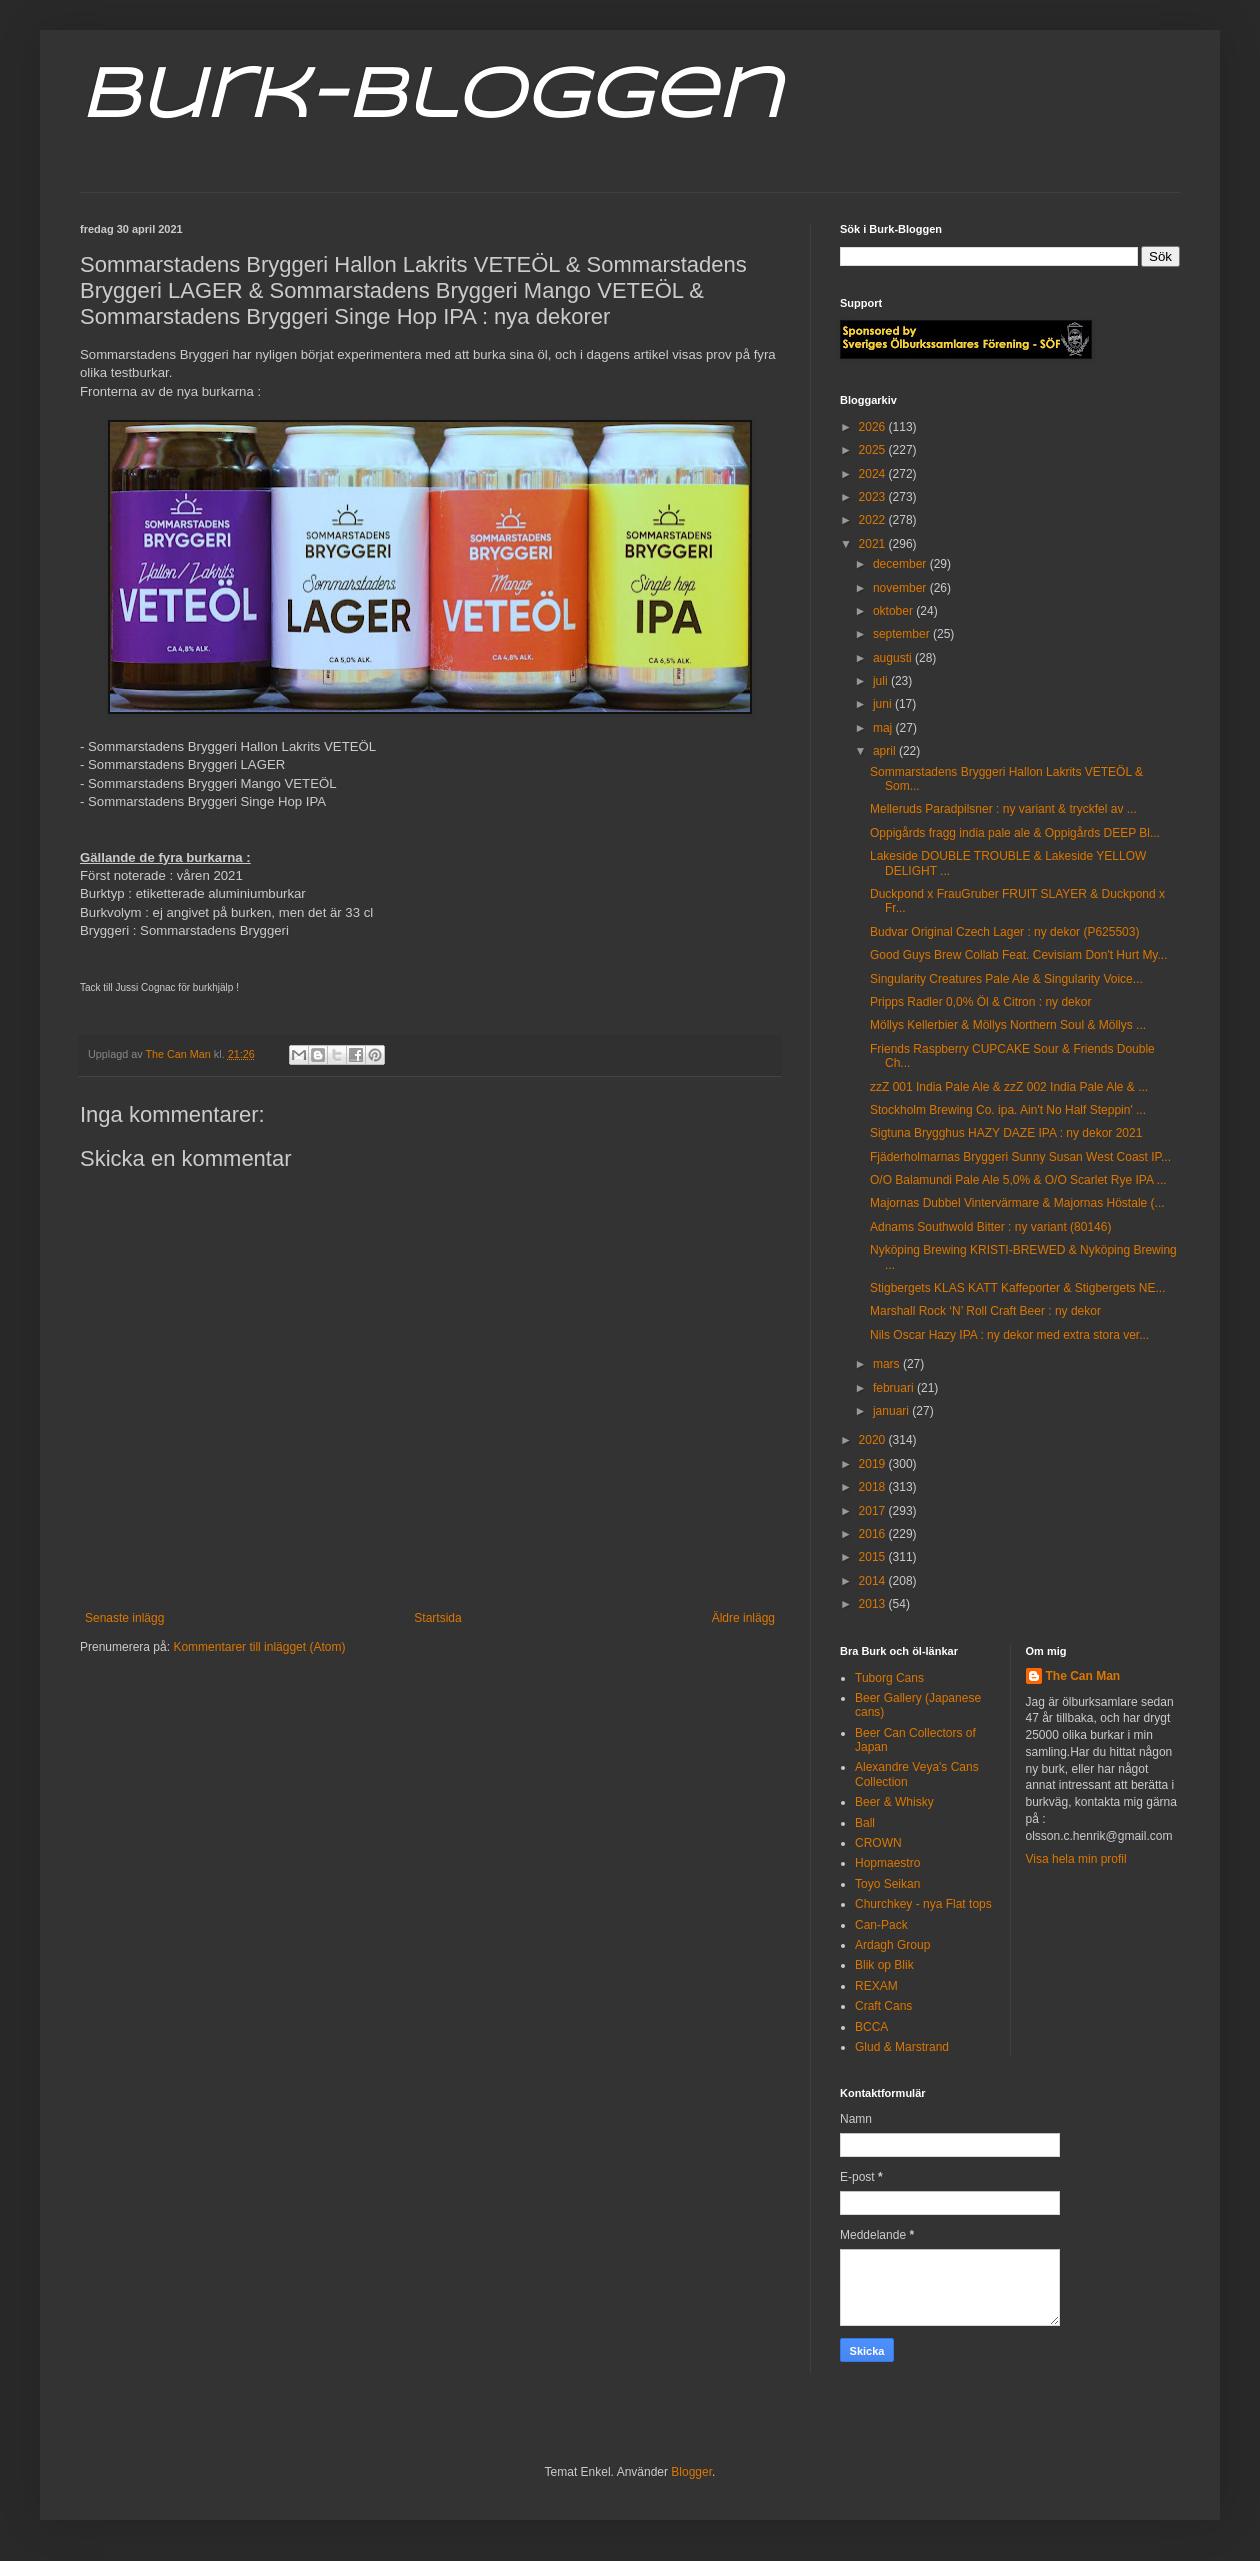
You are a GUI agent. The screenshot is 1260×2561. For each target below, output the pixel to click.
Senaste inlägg (124, 1618)
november (901, 588)
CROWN (878, 1843)
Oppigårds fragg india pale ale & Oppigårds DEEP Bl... (1015, 833)
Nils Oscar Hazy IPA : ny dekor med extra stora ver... (1009, 1335)
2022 (874, 520)
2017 (874, 1511)
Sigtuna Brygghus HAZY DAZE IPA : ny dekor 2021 (1006, 1133)
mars (888, 1364)
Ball (865, 1823)
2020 (874, 1440)
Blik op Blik (884, 1965)
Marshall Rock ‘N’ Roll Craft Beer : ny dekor (985, 1311)
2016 (874, 1534)
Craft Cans (883, 2006)
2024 (874, 474)
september (903, 634)
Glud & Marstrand (902, 2047)
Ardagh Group (892, 1945)
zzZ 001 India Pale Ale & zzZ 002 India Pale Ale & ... (1009, 1087)
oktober (894, 611)
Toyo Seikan (887, 1884)
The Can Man (1083, 1676)
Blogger (691, 2472)
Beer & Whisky (894, 1802)
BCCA (871, 2027)
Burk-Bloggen (430, 98)
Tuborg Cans (889, 1678)
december (901, 564)
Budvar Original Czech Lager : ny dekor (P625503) (1004, 932)
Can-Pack (881, 1925)
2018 (874, 1487)
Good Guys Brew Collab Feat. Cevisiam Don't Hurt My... (1019, 955)
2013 (874, 1604)
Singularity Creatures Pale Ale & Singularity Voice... (1006, 979)
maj (884, 728)
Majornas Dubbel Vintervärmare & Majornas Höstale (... (1017, 1203)
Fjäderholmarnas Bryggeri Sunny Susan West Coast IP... (1020, 1157)
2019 (874, 1464)
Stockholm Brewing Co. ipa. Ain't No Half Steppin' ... (1008, 1110)
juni (884, 704)
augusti (894, 658)
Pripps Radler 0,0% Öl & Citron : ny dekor (980, 1002)
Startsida (437, 1618)
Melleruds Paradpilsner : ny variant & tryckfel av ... (1003, 809)
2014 (874, 1581)
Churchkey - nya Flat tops (923, 1904)
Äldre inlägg (743, 1618)
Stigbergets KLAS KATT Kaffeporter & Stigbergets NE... (1017, 1288)
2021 (874, 544)
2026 (874, 427)
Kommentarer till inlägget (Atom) (259, 1647)
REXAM (876, 1986)
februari (895, 1388)
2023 (874, 497)
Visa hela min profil (1076, 1859)
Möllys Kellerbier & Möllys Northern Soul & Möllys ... (1008, 1025)
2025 (874, 450)
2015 (874, 1557)
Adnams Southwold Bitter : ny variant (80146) (990, 1227)
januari (892, 1411)
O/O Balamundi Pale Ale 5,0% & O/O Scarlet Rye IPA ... (1018, 1180)
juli (882, 681)
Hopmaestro (887, 1863)
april (886, 751)
